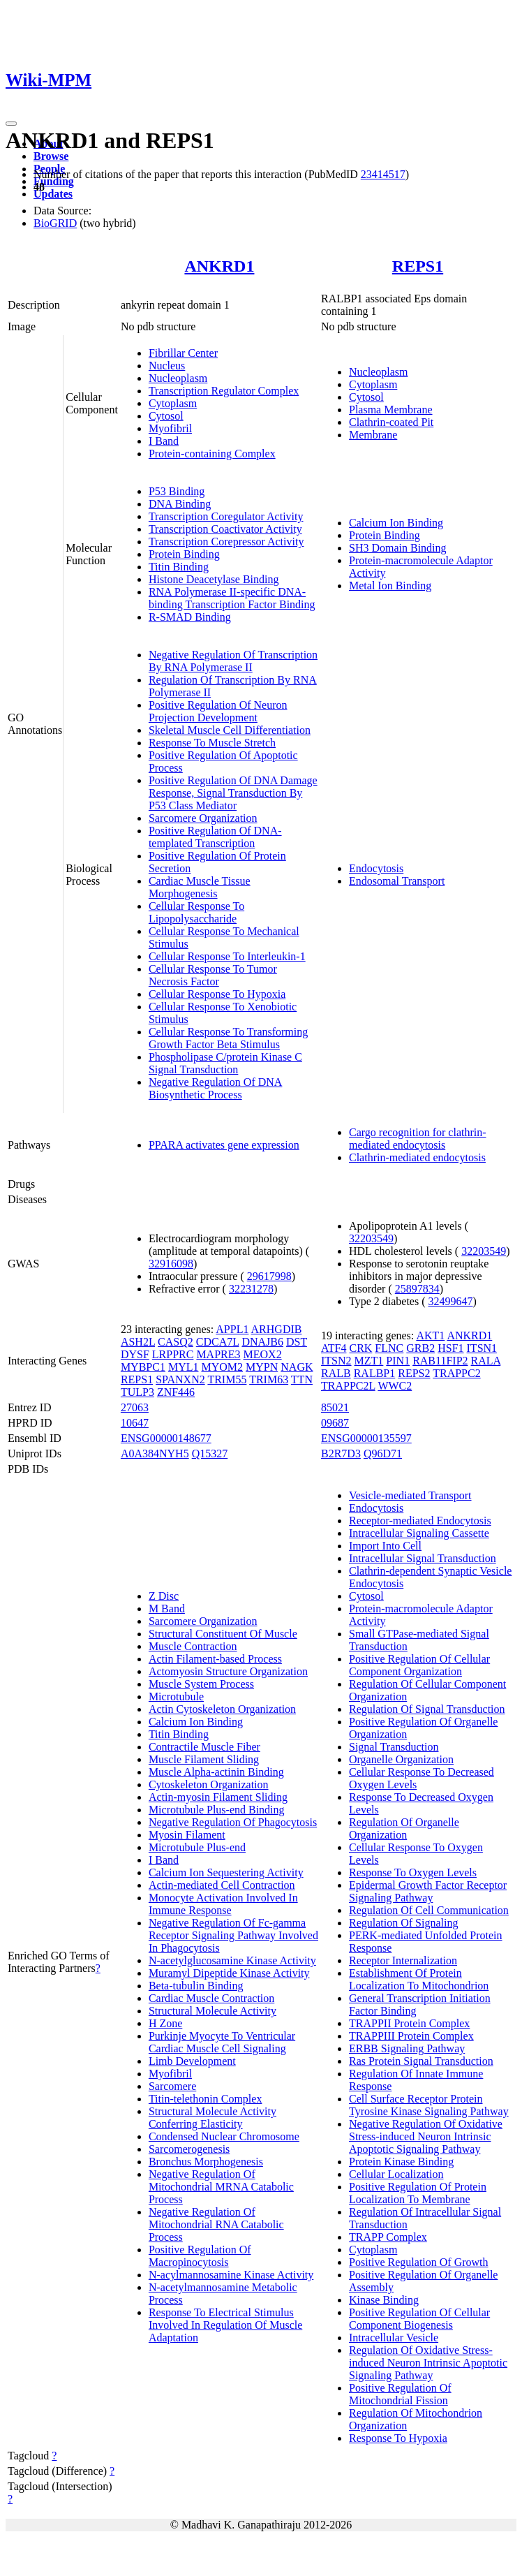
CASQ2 (175, 1342)
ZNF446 (176, 1392)
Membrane (373, 435)
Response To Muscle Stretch (212, 743)
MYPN (262, 1367)
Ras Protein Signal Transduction (421, 2061)
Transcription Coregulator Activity (226, 516)
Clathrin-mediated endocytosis (417, 1157)
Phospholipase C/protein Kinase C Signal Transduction (225, 1063)
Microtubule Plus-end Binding (217, 1810)
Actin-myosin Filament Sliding (218, 1797)
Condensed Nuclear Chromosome (224, 2136)
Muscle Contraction (193, 1646)
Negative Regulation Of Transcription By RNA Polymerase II (233, 661)
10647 (135, 1423)
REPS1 (417, 266)
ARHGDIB (276, 1329)
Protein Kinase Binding (401, 2161)
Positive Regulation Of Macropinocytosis (200, 2256)
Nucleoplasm (178, 378)
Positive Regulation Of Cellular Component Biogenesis (419, 2318)
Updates (53, 194)
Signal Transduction (393, 1747)
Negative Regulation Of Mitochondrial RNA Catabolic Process (216, 2224)
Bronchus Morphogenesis (206, 2161)
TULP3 (137, 1392)
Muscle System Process (201, 1684)
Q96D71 (383, 1453)
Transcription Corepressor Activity (226, 541)
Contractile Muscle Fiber (204, 1747)
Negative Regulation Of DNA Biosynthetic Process (216, 1088)
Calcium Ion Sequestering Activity (226, 1872)
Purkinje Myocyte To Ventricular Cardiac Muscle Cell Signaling (222, 2042)
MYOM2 (222, 1367)
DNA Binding (180, 504)
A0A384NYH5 (155, 1453)
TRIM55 (226, 1379)
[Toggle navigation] (11, 124)
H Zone (165, 2023)
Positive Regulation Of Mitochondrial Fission (400, 2394)
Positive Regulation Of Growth (419, 2262)
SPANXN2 (180, 1379)
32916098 (171, 1263)
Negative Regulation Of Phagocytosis (233, 1822)
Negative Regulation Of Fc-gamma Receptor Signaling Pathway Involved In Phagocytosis (233, 1935)
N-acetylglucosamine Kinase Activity (232, 1960)
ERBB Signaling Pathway (407, 2048)
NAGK (297, 1367)
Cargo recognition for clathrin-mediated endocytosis (417, 1138)
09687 (335, 1423)
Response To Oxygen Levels (413, 1872)
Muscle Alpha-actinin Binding (216, 1772)
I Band (164, 441)
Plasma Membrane (391, 409)
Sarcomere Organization (203, 818)
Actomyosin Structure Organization (228, 1671)
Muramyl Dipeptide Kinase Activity (229, 1973)
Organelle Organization (401, 1759)
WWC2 (395, 1386)
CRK (360, 1348)
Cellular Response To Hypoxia (217, 994)
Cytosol (166, 416)
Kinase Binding (384, 2300)
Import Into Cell (385, 1546)
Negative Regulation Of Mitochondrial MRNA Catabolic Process (221, 2186)
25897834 (417, 1289)
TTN (302, 1379)
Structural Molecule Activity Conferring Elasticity (212, 2117)
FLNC (389, 1348)
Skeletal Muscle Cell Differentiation (230, 730)
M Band (167, 1608)
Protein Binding (184, 554)
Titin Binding (179, 567)
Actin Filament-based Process (215, 1659)
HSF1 (450, 1348)
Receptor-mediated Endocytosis (420, 1520)
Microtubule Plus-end (197, 1847)
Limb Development (192, 2061)
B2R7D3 (341, 1453)
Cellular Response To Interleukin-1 (227, 956)
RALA (486, 1361)
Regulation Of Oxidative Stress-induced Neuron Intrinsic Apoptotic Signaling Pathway (428, 2362)
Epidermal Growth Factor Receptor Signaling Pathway (428, 1891)
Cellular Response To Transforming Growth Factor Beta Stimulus (228, 1038)
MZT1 (369, 1361)
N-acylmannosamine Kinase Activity (231, 2275)
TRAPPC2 (456, 1373)
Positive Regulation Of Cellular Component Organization (419, 1665)
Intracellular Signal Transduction (422, 1558)
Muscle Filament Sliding (204, 1759)
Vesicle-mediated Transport (410, 1495)
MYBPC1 (143, 1367)
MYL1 (183, 1367)
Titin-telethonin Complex (205, 2099)
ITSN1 (482, 1348)
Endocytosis (376, 868)
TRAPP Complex (388, 2237)
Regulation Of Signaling (403, 1923)
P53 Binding (176, 491)
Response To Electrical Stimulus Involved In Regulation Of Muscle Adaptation (225, 2324)
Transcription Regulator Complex (224, 391)
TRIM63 (268, 1379)
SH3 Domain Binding (398, 548)
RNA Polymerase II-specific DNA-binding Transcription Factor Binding (232, 598)
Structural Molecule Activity (212, 2011)
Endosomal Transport (397, 881)
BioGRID (55, 223)
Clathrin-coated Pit (391, 422)
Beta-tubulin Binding (196, 1986)
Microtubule (176, 1696)
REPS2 (414, 1373)
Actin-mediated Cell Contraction (222, 1885)
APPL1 (232, 1329)
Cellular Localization (396, 2174)
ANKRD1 (219, 266)
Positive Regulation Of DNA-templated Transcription (215, 837)
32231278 (251, 1289)
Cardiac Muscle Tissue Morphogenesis (200, 887)
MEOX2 (263, 1354)
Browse (50, 156)
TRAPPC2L (348, 1386)
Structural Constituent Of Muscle (223, 1634)
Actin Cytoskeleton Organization (222, 1709)
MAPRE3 (218, 1354)
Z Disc (164, 1596)
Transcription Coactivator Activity (225, 529)
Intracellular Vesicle (393, 2337)
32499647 (450, 1301)
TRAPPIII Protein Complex (411, 2036)
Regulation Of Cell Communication (429, 1910)
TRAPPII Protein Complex (409, 2023)
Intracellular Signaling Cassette (419, 1533)
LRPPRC (173, 1354)
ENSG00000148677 (166, 1438)
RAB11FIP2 (440, 1361)
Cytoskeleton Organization (209, 1784)
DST (296, 1342)
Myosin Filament (187, 1835)
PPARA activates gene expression (224, 1145)
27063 (135, 1407)
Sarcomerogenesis (189, 2149)
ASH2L (138, 1342)
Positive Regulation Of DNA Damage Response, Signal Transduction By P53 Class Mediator (233, 792)
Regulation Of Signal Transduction (427, 1709)
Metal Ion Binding (390, 585)
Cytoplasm (173, 403)
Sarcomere (172, 2086)
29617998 (269, 1276)
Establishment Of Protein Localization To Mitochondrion (419, 1979)
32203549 (371, 1238)
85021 (335, 1407)
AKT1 (430, 1335)
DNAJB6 (262, 1342)
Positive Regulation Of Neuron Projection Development (218, 711)
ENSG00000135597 (366, 1438)
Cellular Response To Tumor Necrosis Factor (213, 975)
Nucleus (167, 365)
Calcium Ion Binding (396, 523)
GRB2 (420, 1348)
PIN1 (398, 1361)
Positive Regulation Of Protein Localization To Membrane (417, 2193)
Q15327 (210, 1453)
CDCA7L (217, 1342)
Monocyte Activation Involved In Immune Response (223, 1904)
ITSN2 (336, 1361)
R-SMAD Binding (190, 617)
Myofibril (170, 428)
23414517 (383, 174)
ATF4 (333, 1348)
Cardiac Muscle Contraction (211, 1998)
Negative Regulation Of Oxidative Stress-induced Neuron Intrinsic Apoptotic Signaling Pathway (425, 2136)
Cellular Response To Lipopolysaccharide (196, 912)
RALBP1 (375, 1373)
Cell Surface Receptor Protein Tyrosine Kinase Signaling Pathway (429, 2105)
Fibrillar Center (183, 353)
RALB (336, 1373)
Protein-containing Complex (212, 453)
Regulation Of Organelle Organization (404, 1828)
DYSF (135, 1354)
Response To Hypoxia (398, 2438)
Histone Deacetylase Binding (214, 579)
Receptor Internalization (403, 1960)
